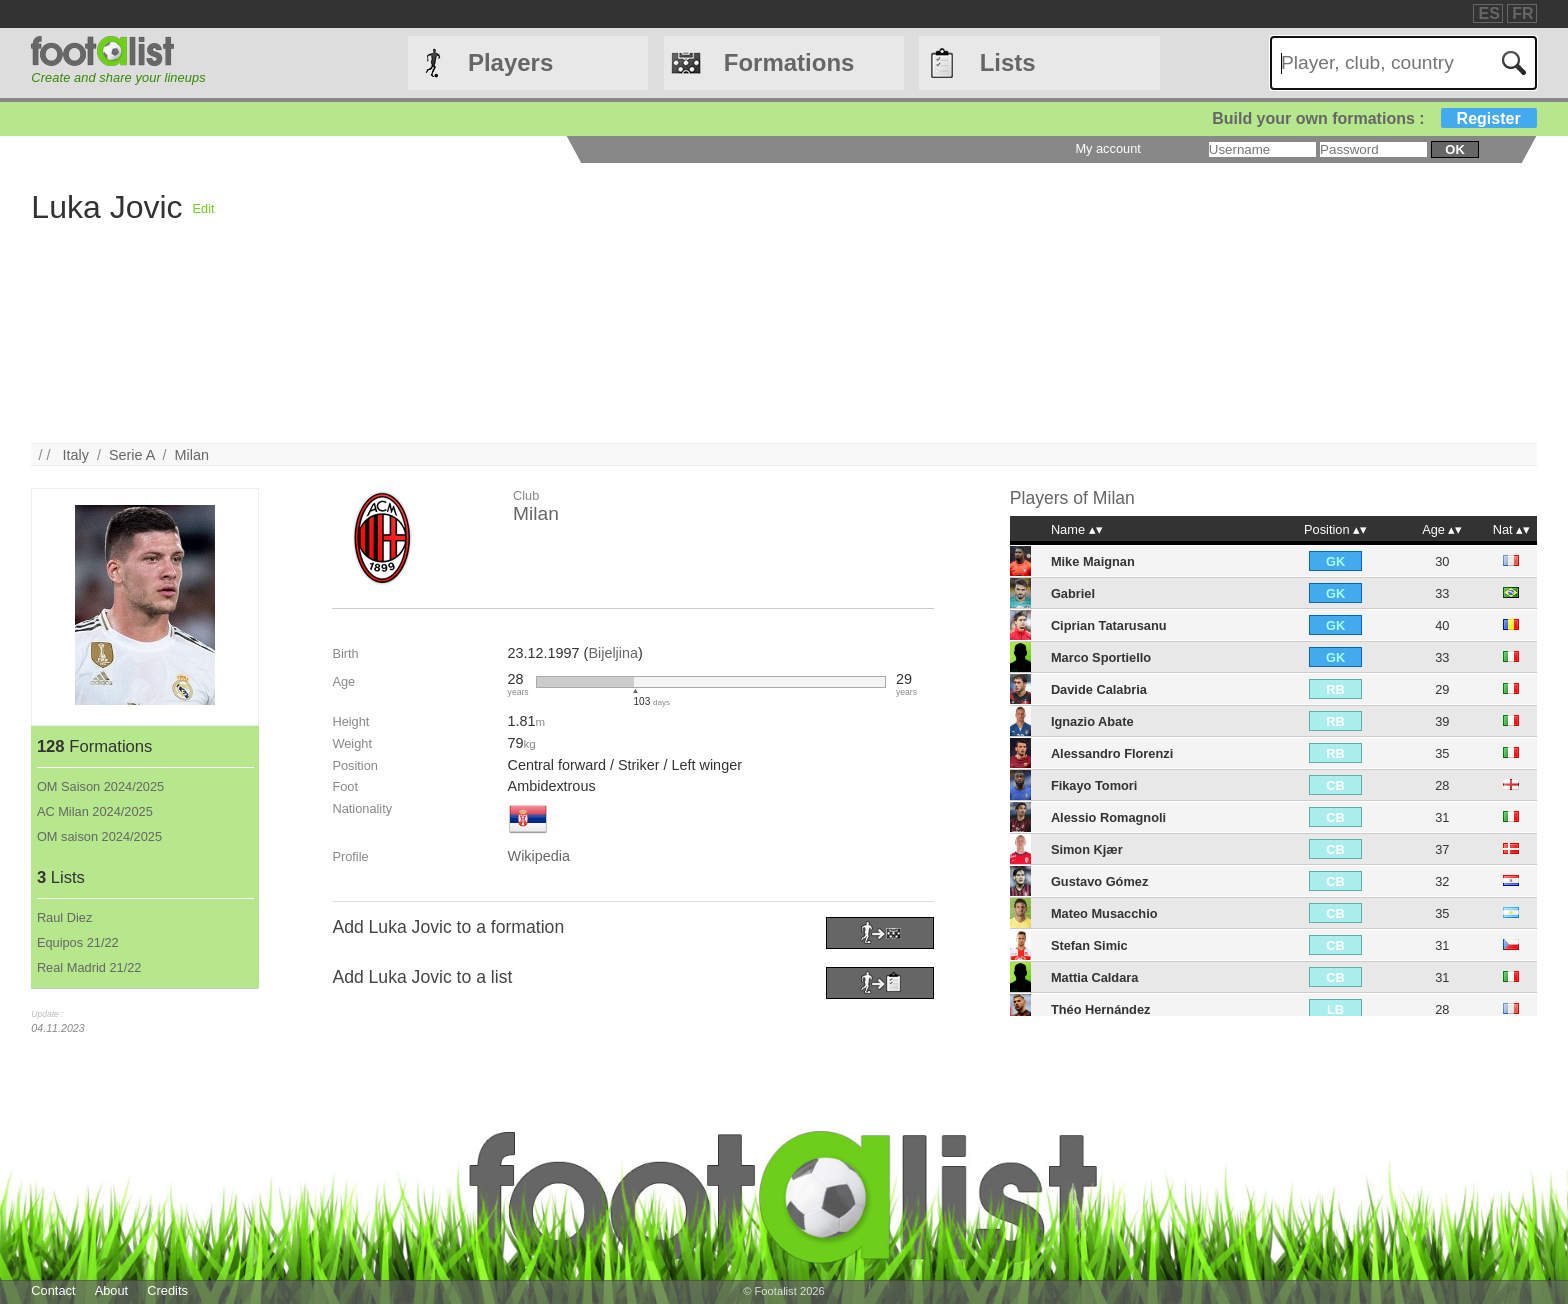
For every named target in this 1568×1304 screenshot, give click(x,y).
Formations (789, 62)
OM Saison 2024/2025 (100, 786)
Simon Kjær (1087, 849)
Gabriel (1073, 593)
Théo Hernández (1101, 1009)
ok (1454, 149)
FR (1522, 13)
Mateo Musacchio (1104, 913)
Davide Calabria (1099, 689)
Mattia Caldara (1094, 977)
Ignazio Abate (1092, 721)
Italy (76, 455)
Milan (192, 455)
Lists (1008, 62)
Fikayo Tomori (1094, 785)
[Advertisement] (815, 303)
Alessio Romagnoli (1108, 817)
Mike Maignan (1093, 561)
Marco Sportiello (1101, 657)
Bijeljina (613, 653)
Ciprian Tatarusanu (1109, 625)
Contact (53, 1290)
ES (1488, 13)
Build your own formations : (1374, 118)
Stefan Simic (1089, 945)
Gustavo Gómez (1099, 881)
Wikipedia (539, 856)
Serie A (132, 455)
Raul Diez (64, 917)
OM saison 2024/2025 (99, 836)
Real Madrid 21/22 (89, 967)
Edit (204, 208)
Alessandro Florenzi (1112, 753)
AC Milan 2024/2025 (95, 811)
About (111, 1290)
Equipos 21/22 (78, 942)
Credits (167, 1290)
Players (510, 62)
